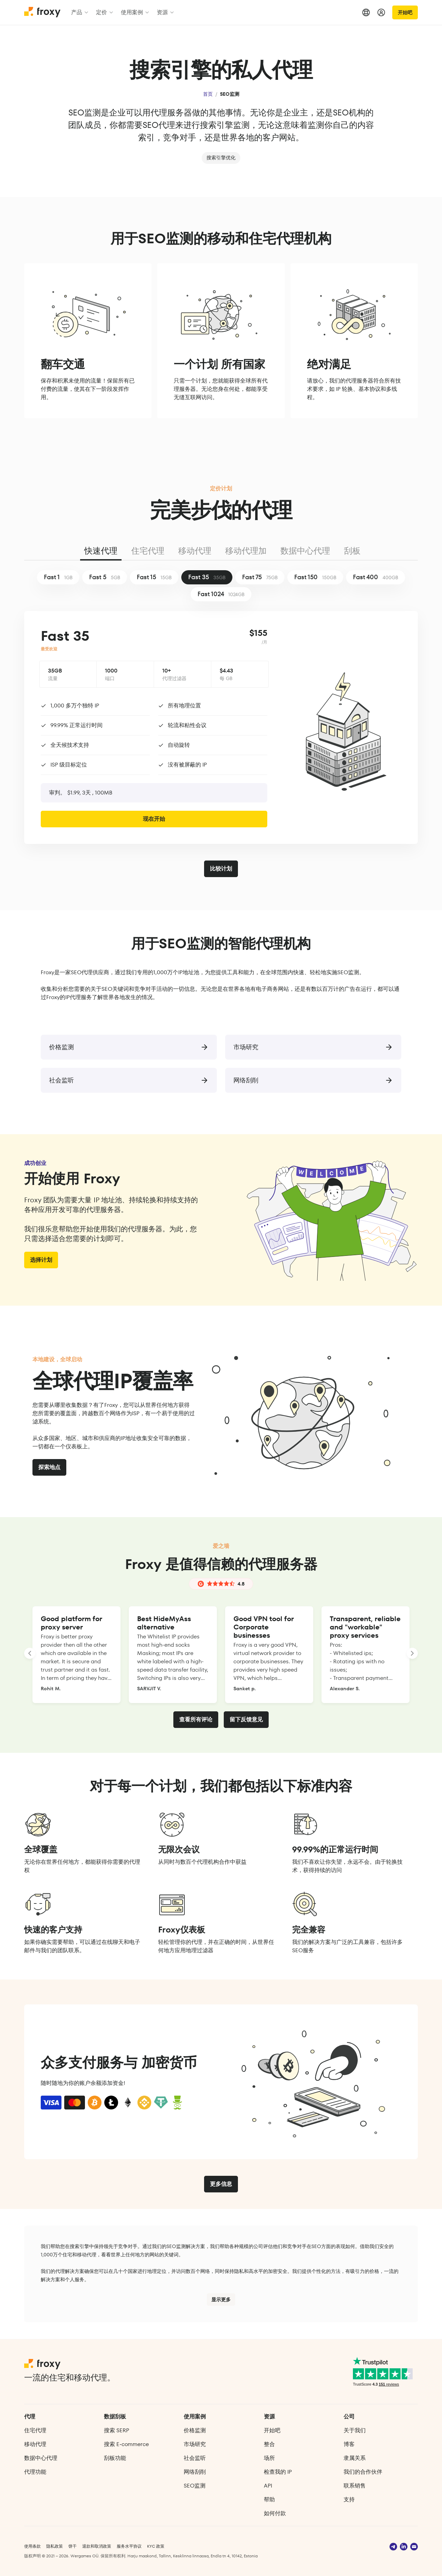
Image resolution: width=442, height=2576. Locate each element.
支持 (349, 2499)
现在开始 (154, 819)
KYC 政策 (155, 2546)
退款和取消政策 (96, 2546)
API (268, 2486)
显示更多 (221, 2299)
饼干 (72, 2546)
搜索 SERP (116, 2430)
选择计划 (41, 1260)
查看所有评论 (195, 1719)
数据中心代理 (305, 550)
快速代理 (100, 550)
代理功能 (35, 2472)
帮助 (269, 2499)
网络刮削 (195, 2472)
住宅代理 (147, 550)
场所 (269, 2458)
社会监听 (195, 2458)
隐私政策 (54, 2546)
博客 (349, 2444)
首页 (208, 94)
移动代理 (194, 550)
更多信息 (221, 2184)
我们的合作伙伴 (363, 2472)
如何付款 (275, 2513)
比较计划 (221, 869)
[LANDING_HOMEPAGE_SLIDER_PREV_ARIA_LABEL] (29, 1653)
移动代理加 (246, 550)
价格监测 (195, 2430)
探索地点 (49, 1467)
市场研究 (195, 2444)
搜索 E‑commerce (126, 2444)
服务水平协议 (129, 2546)
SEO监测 (194, 2486)
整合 (269, 2444)
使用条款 (32, 2546)
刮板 (352, 550)
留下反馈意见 (246, 1719)
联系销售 (355, 2486)
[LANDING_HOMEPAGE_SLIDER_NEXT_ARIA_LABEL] (412, 1653)
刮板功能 (115, 2458)
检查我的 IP (278, 2472)
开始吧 (405, 12)
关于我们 (355, 2430)
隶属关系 (355, 2458)
